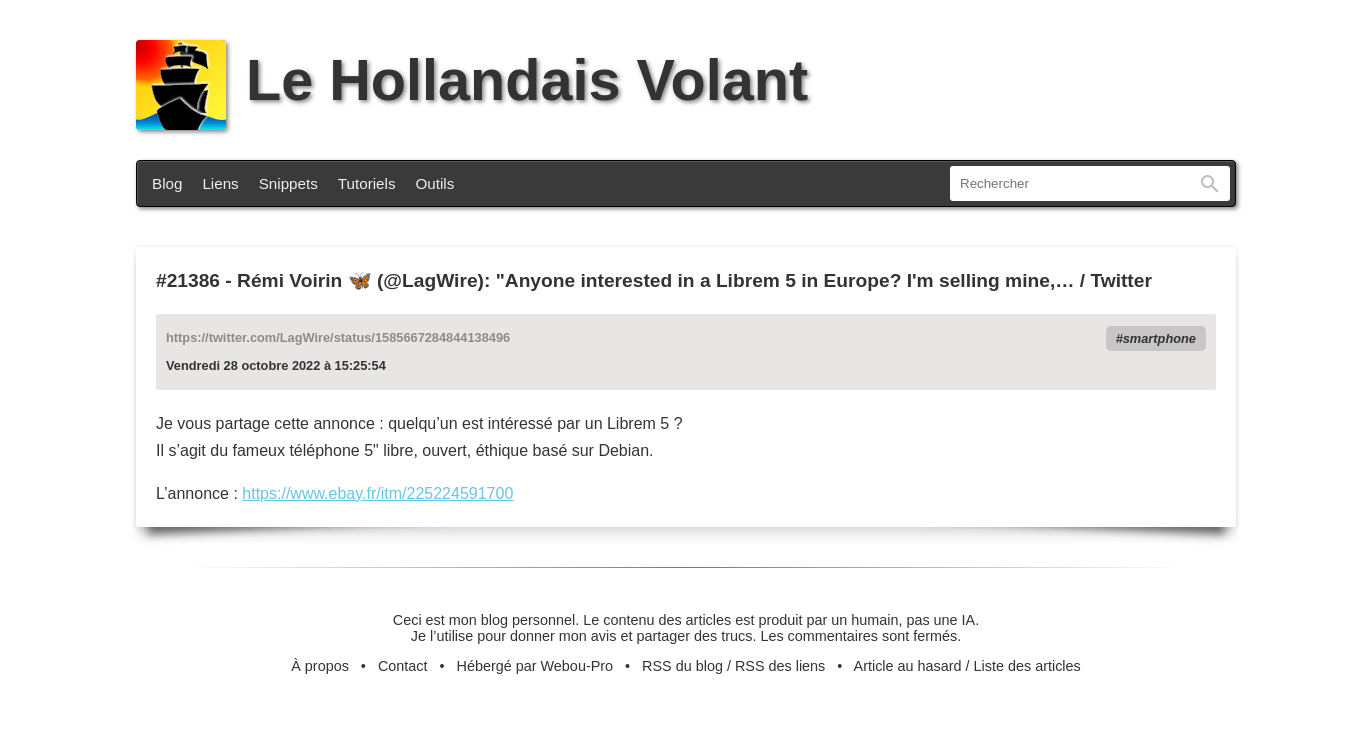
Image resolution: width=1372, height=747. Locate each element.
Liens (220, 183)
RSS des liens (780, 666)
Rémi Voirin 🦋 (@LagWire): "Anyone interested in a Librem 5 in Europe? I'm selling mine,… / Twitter (694, 280)
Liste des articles (1027, 666)
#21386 (188, 280)
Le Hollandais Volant (472, 80)
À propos (320, 666)
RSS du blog (682, 666)
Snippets (288, 183)
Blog (167, 183)
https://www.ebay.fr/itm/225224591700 (377, 493)
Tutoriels (367, 183)
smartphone (1159, 338)
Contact (403, 666)
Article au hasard (908, 666)
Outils (435, 183)
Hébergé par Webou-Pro (535, 666)
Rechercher (1210, 183)
